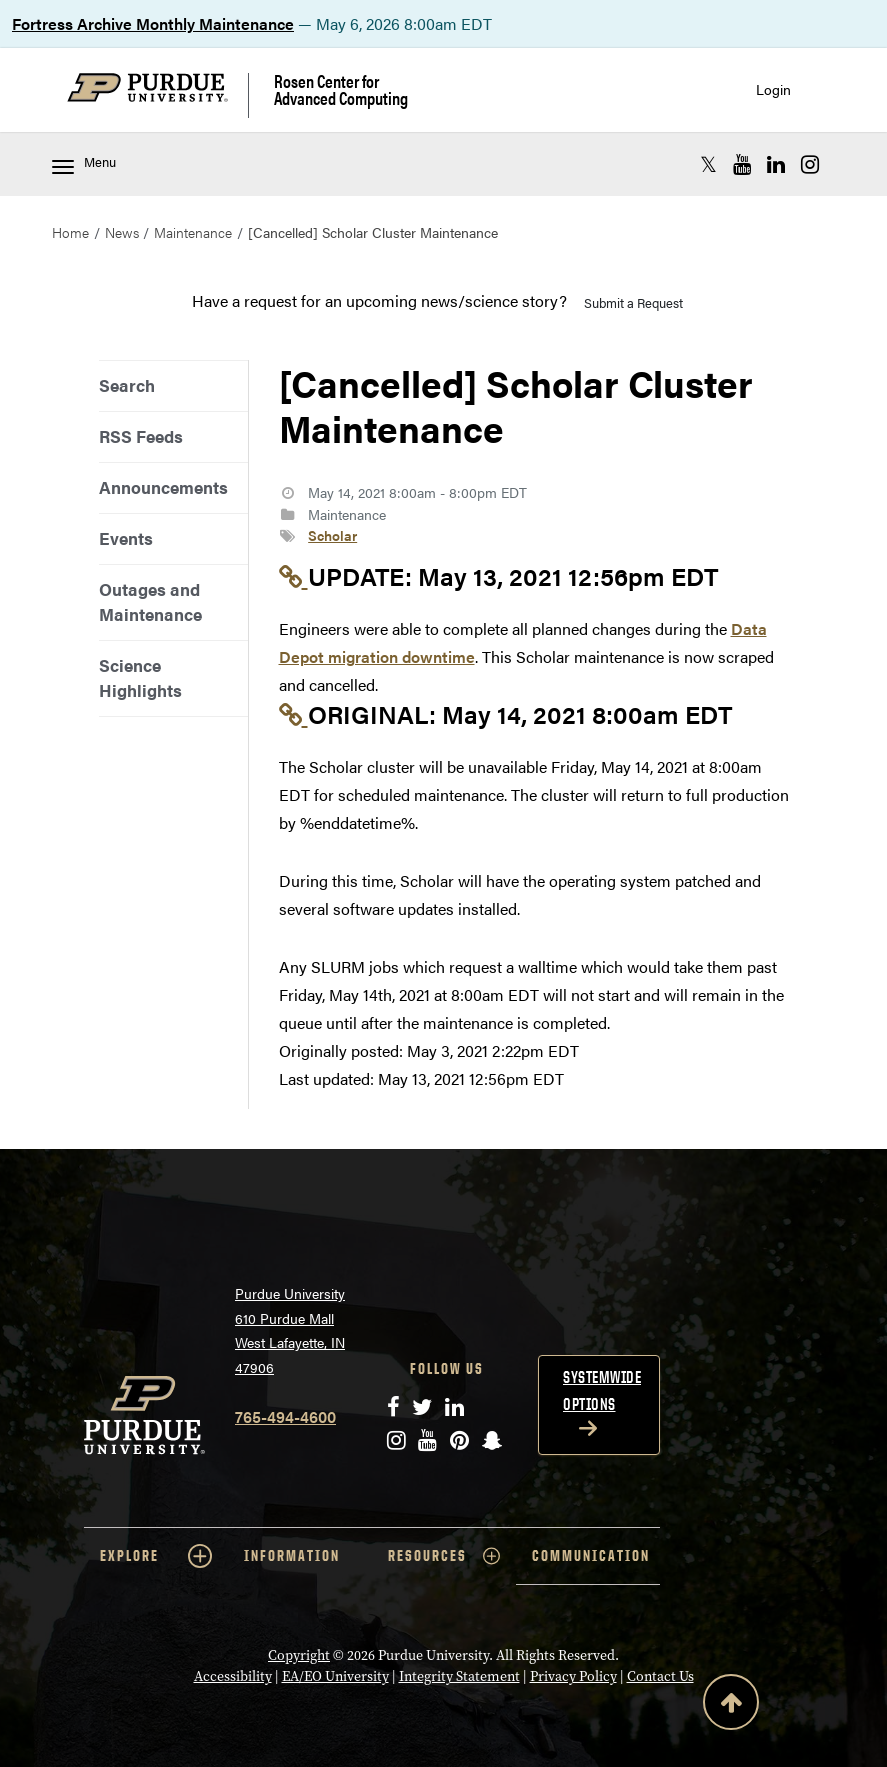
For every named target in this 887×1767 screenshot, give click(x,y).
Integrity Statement (459, 1676)
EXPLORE (156, 1556)
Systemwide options (602, 1390)
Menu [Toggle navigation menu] (84, 163)
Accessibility (233, 1676)
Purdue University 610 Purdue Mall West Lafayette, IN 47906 (290, 1330)
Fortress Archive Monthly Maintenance (153, 23)
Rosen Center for (341, 89)
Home (70, 232)
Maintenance (193, 232)
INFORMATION (292, 1555)
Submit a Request (633, 302)
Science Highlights (140, 677)
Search (127, 385)
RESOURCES (444, 1556)
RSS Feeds (141, 436)
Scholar (332, 535)
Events (126, 538)
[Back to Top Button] (731, 1706)
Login (773, 89)
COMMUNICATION (591, 1555)
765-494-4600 (285, 1416)
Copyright (299, 1655)
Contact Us (660, 1676)
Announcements (163, 487)
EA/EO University (335, 1676)
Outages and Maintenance (150, 601)
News (122, 232)
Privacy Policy (573, 1676)
